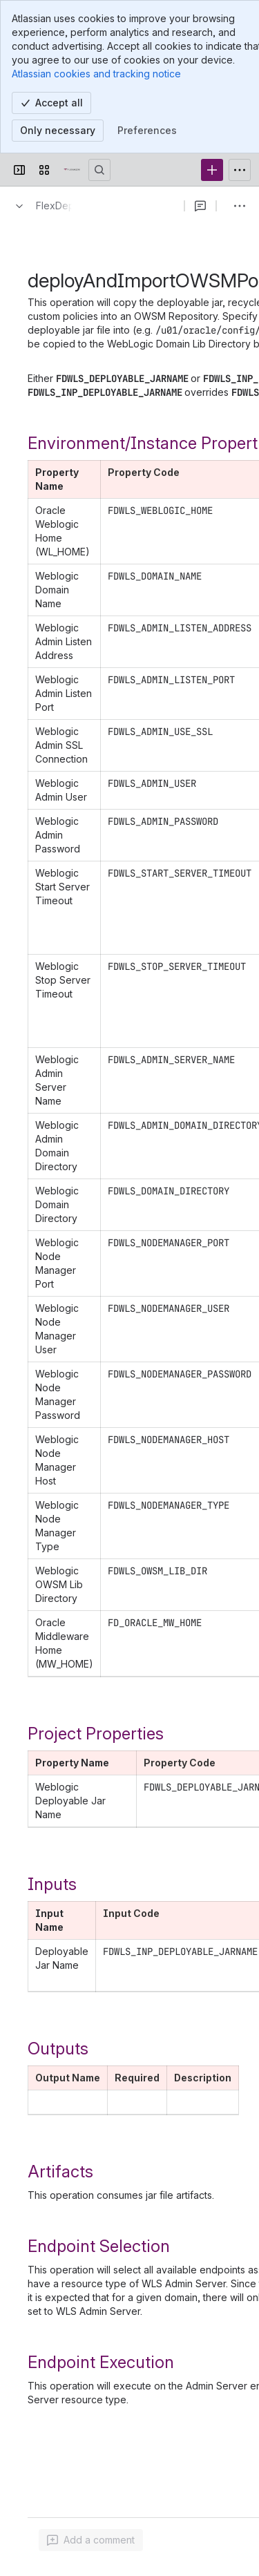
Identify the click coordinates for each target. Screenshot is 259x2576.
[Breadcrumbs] (40, 206)
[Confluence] (72, 170)
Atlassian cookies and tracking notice (96, 73)
